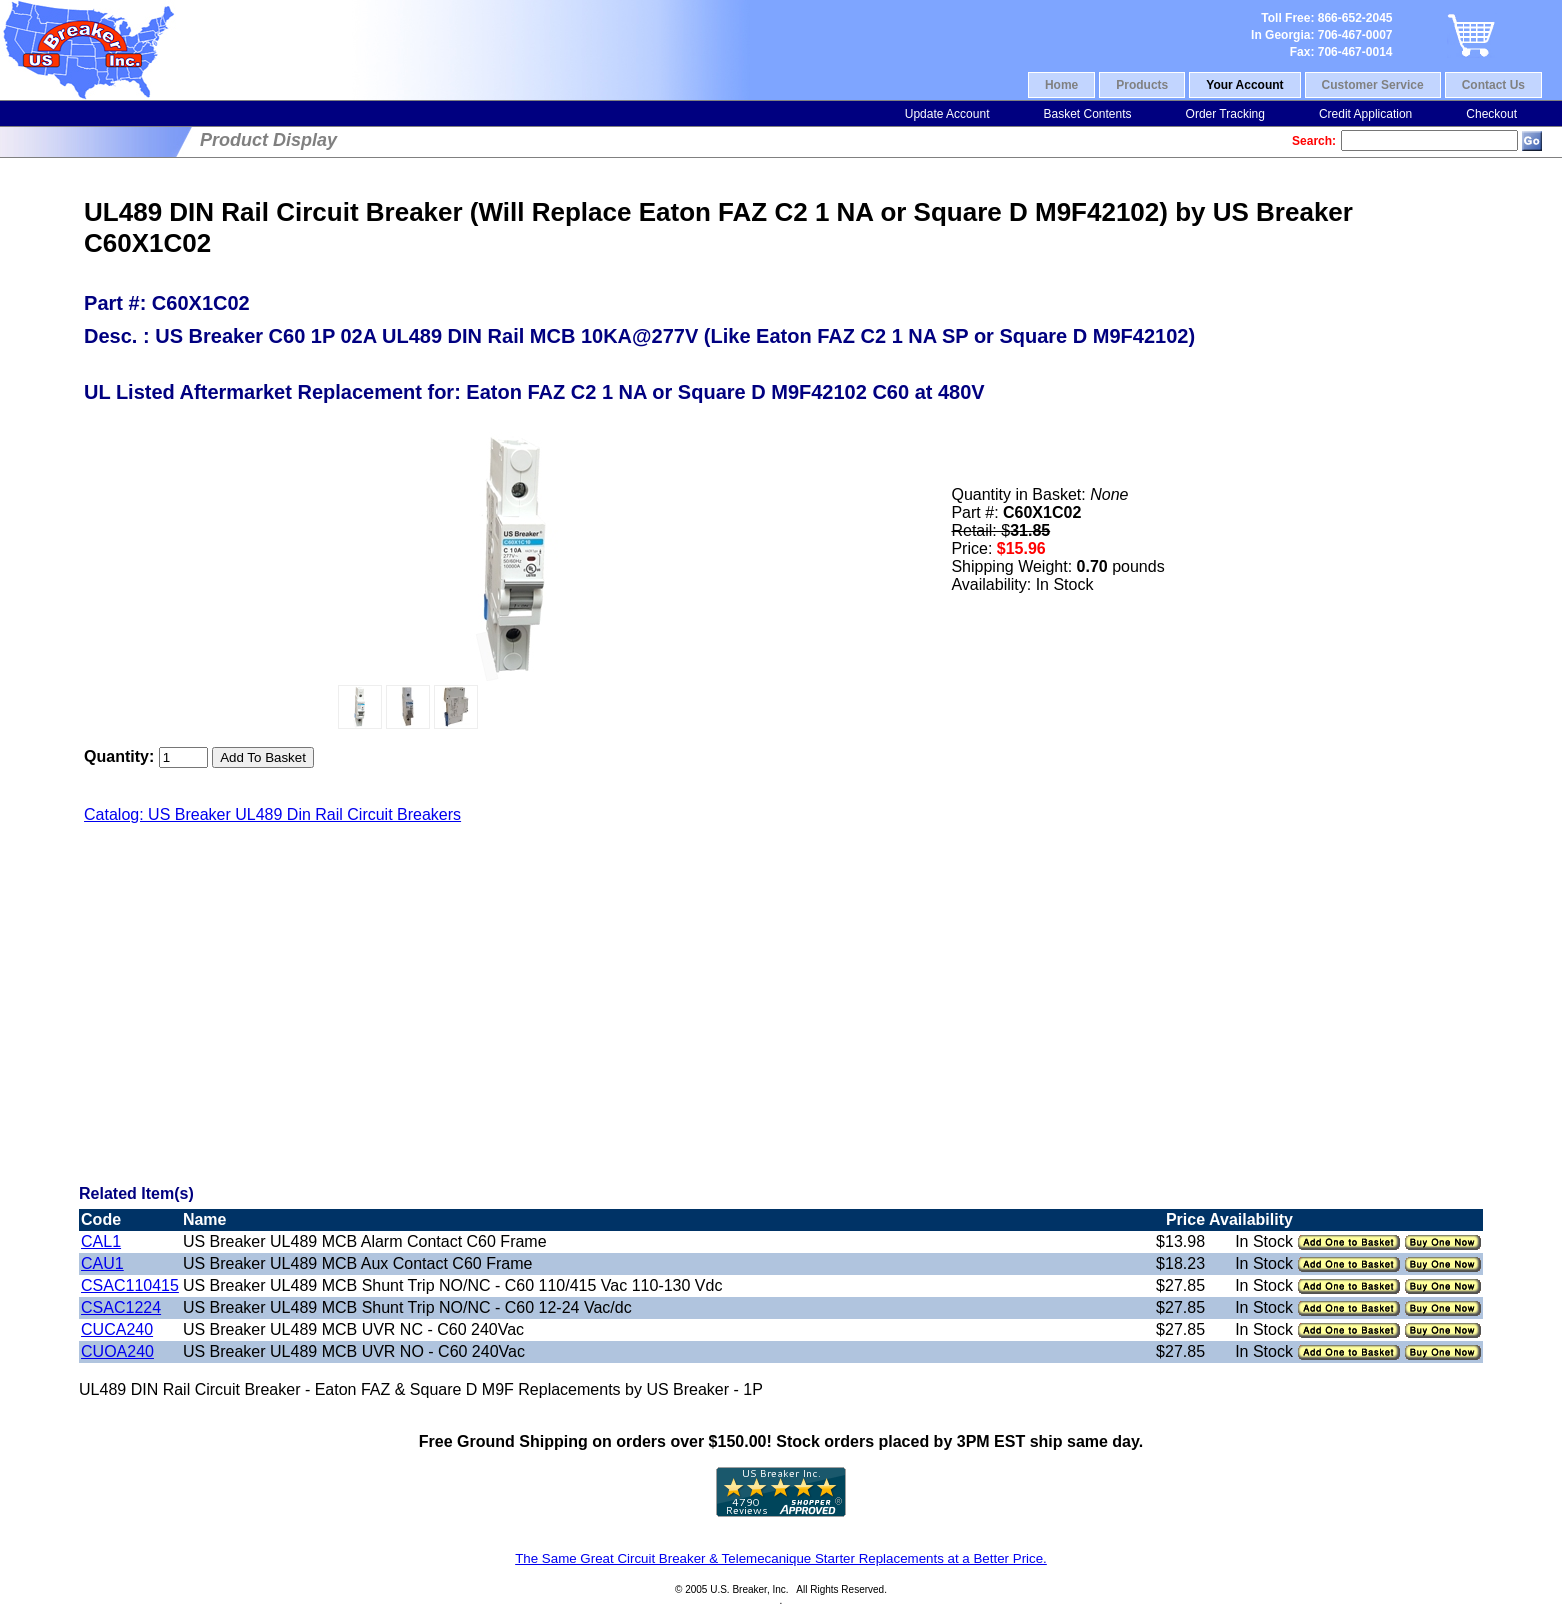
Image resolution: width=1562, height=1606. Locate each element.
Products (1142, 85)
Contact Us (1493, 85)
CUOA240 (117, 1351)
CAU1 (102, 1263)
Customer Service (1373, 85)
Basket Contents (1087, 114)
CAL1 (101, 1241)
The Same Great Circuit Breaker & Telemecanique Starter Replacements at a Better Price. (781, 1558)
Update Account (947, 114)
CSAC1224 (121, 1307)
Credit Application (1365, 114)
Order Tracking (1225, 114)
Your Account (1244, 85)
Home (1061, 85)
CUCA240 (117, 1329)
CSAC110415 (130, 1285)
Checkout (1491, 114)
